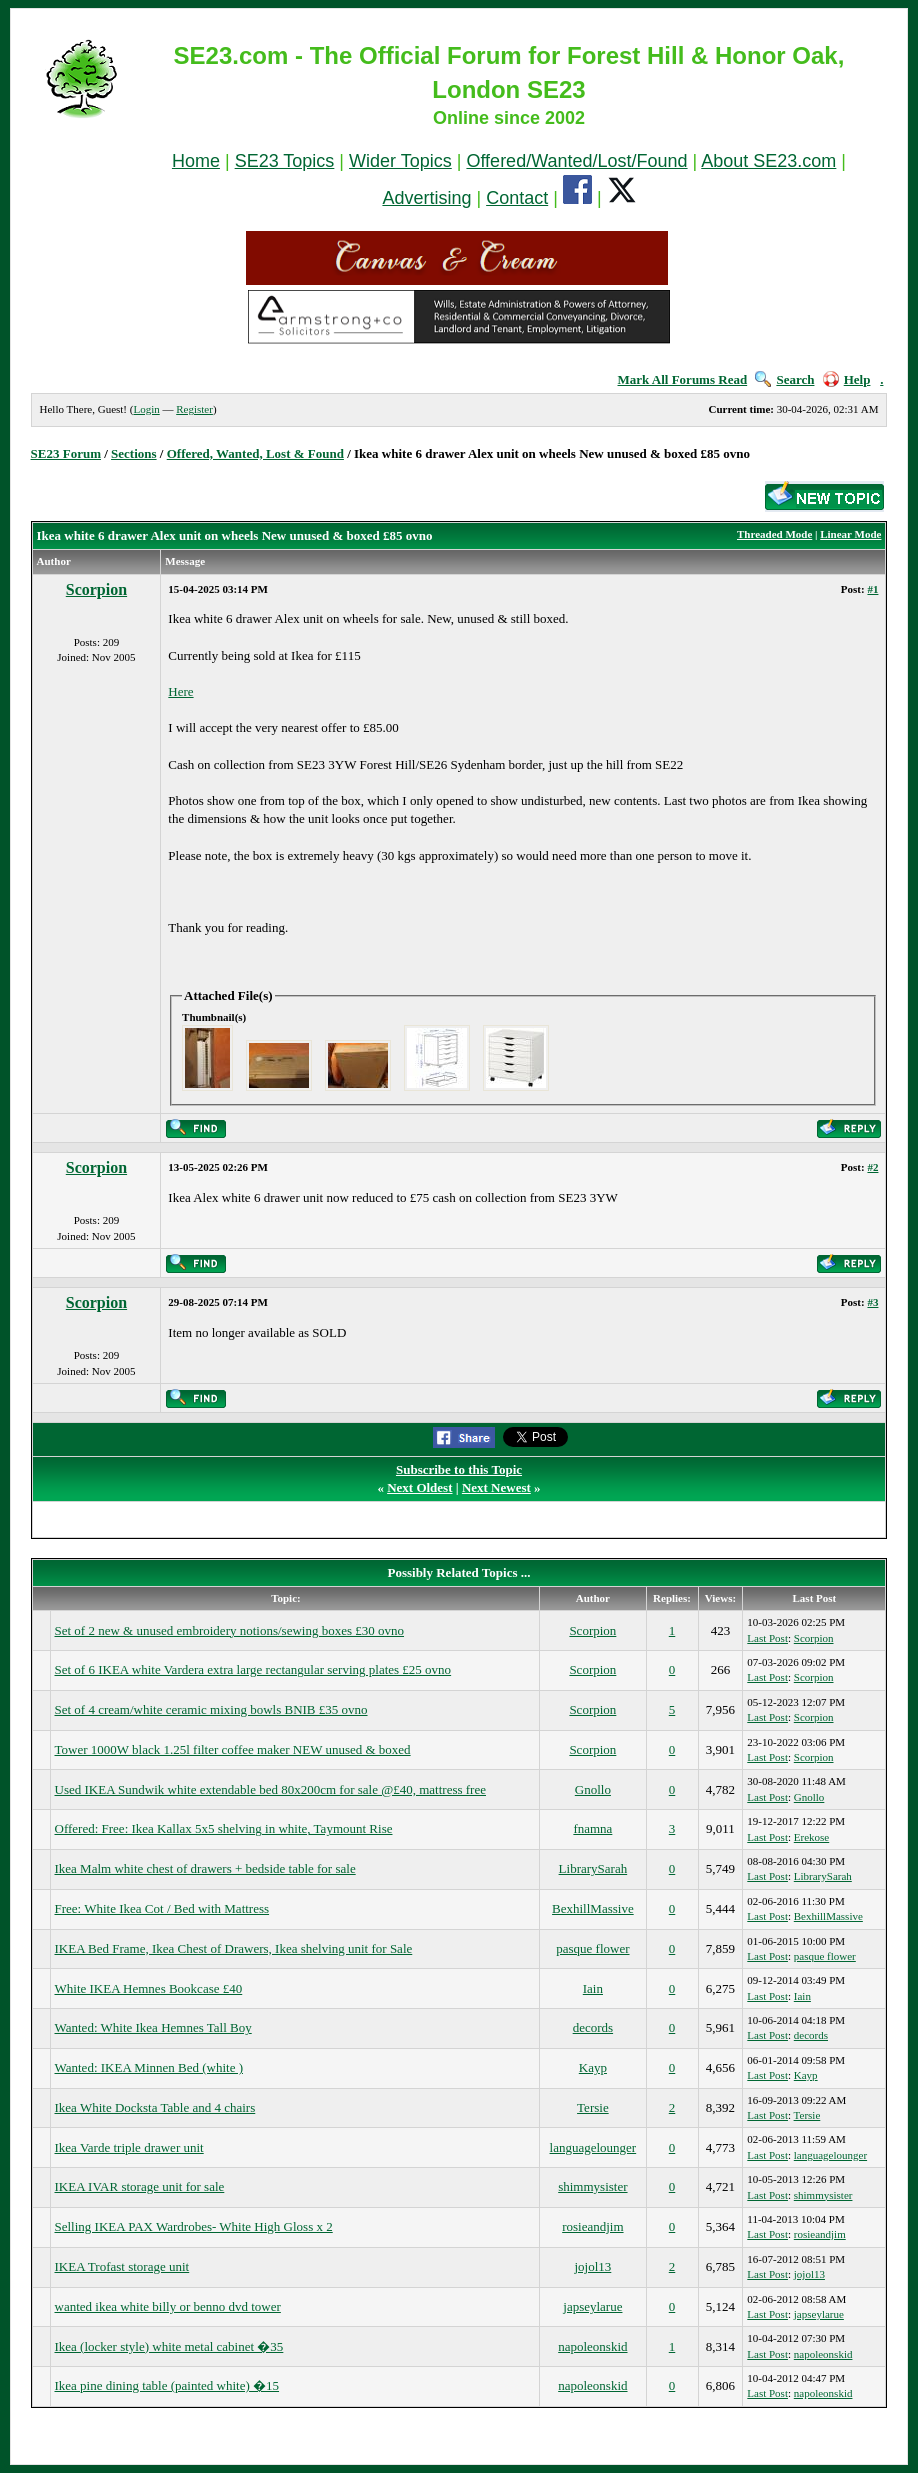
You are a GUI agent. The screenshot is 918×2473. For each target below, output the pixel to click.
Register (194, 409)
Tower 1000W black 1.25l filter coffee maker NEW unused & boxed (233, 1749)
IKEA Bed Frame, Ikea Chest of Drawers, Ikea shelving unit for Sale (234, 1948)
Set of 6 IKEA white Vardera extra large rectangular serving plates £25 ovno (253, 1669)
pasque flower (592, 1948)
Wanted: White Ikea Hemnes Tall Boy (153, 2027)
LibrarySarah (593, 1868)
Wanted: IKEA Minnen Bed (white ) (149, 2067)
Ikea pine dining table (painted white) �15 (167, 2385)
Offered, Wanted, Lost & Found (255, 453)
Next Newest (496, 1487)
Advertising (426, 198)
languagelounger (593, 2147)
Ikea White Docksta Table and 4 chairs (155, 2107)
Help (847, 379)
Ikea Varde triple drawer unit (129, 2147)
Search (784, 379)
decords (593, 2027)
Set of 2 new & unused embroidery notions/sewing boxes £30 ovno (230, 1630)
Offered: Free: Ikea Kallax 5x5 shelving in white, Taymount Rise (224, 1828)
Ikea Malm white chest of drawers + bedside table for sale (205, 1868)
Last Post (767, 1638)
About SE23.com (768, 161)
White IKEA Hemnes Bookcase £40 (149, 1988)
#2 (872, 1167)
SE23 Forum (66, 453)
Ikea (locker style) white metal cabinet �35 (169, 2346)
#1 (872, 589)
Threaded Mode (774, 534)
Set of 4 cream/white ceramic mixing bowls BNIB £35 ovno (211, 1709)
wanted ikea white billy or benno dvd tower (168, 2306)
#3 (872, 1302)
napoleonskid (592, 2346)
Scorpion (96, 589)
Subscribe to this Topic (459, 1469)
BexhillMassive (593, 1908)
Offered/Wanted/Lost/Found (576, 161)
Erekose (811, 1837)
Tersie (593, 2107)
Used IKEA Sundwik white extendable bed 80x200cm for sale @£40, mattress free (270, 1789)
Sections (134, 453)
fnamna (592, 1828)
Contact (517, 198)
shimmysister (592, 2186)
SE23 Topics (285, 161)
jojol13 (592, 2266)
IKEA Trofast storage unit (122, 2266)
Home (196, 161)
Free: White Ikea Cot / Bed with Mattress (162, 1908)
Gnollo (593, 1789)
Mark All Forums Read (683, 379)
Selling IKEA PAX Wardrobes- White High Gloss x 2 (194, 2226)
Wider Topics (400, 161)
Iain (593, 1988)
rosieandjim (592, 2226)
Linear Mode (850, 534)
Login (146, 409)
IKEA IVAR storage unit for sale (140, 2186)
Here (180, 691)
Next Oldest (419, 1487)
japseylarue (592, 2306)
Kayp (593, 2067)
